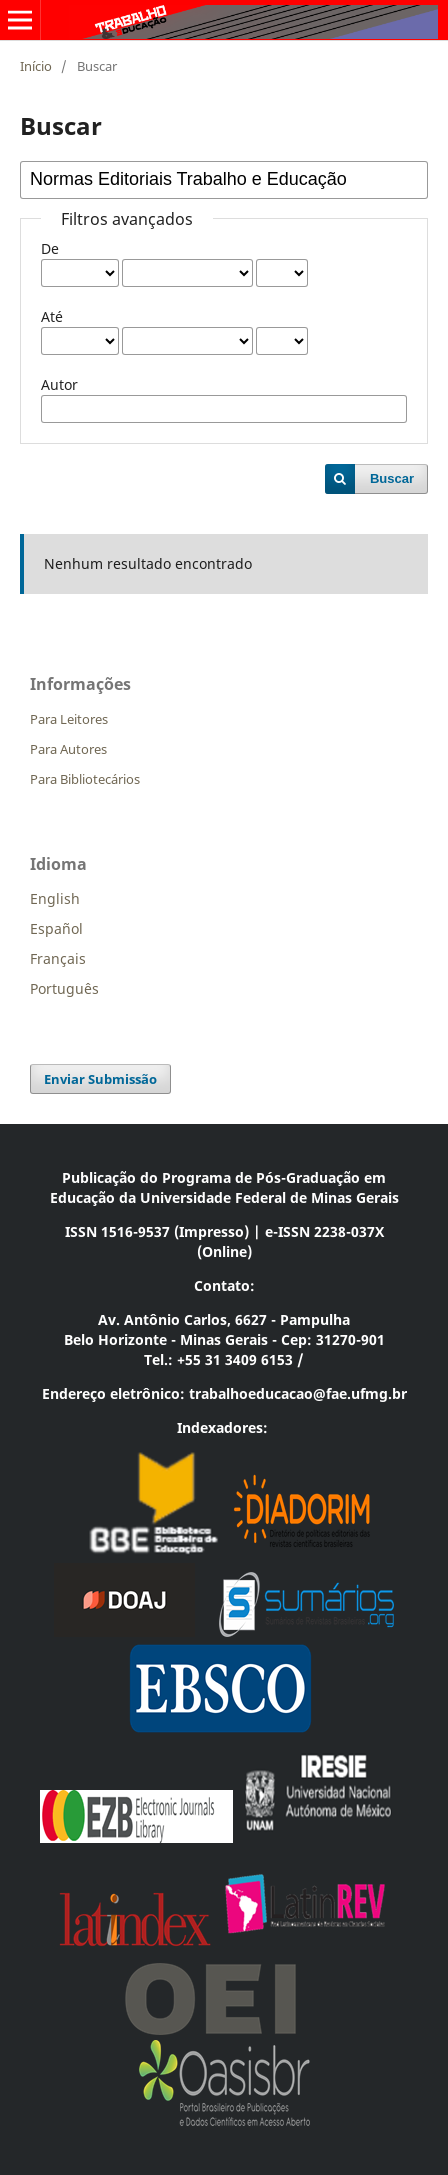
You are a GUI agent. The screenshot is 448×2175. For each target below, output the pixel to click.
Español (56, 928)
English (55, 898)
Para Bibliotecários (85, 779)
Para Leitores (69, 719)
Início (36, 66)
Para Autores (68, 749)
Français (58, 958)
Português (64, 988)
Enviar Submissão (100, 1079)
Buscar (392, 478)
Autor (59, 384)
